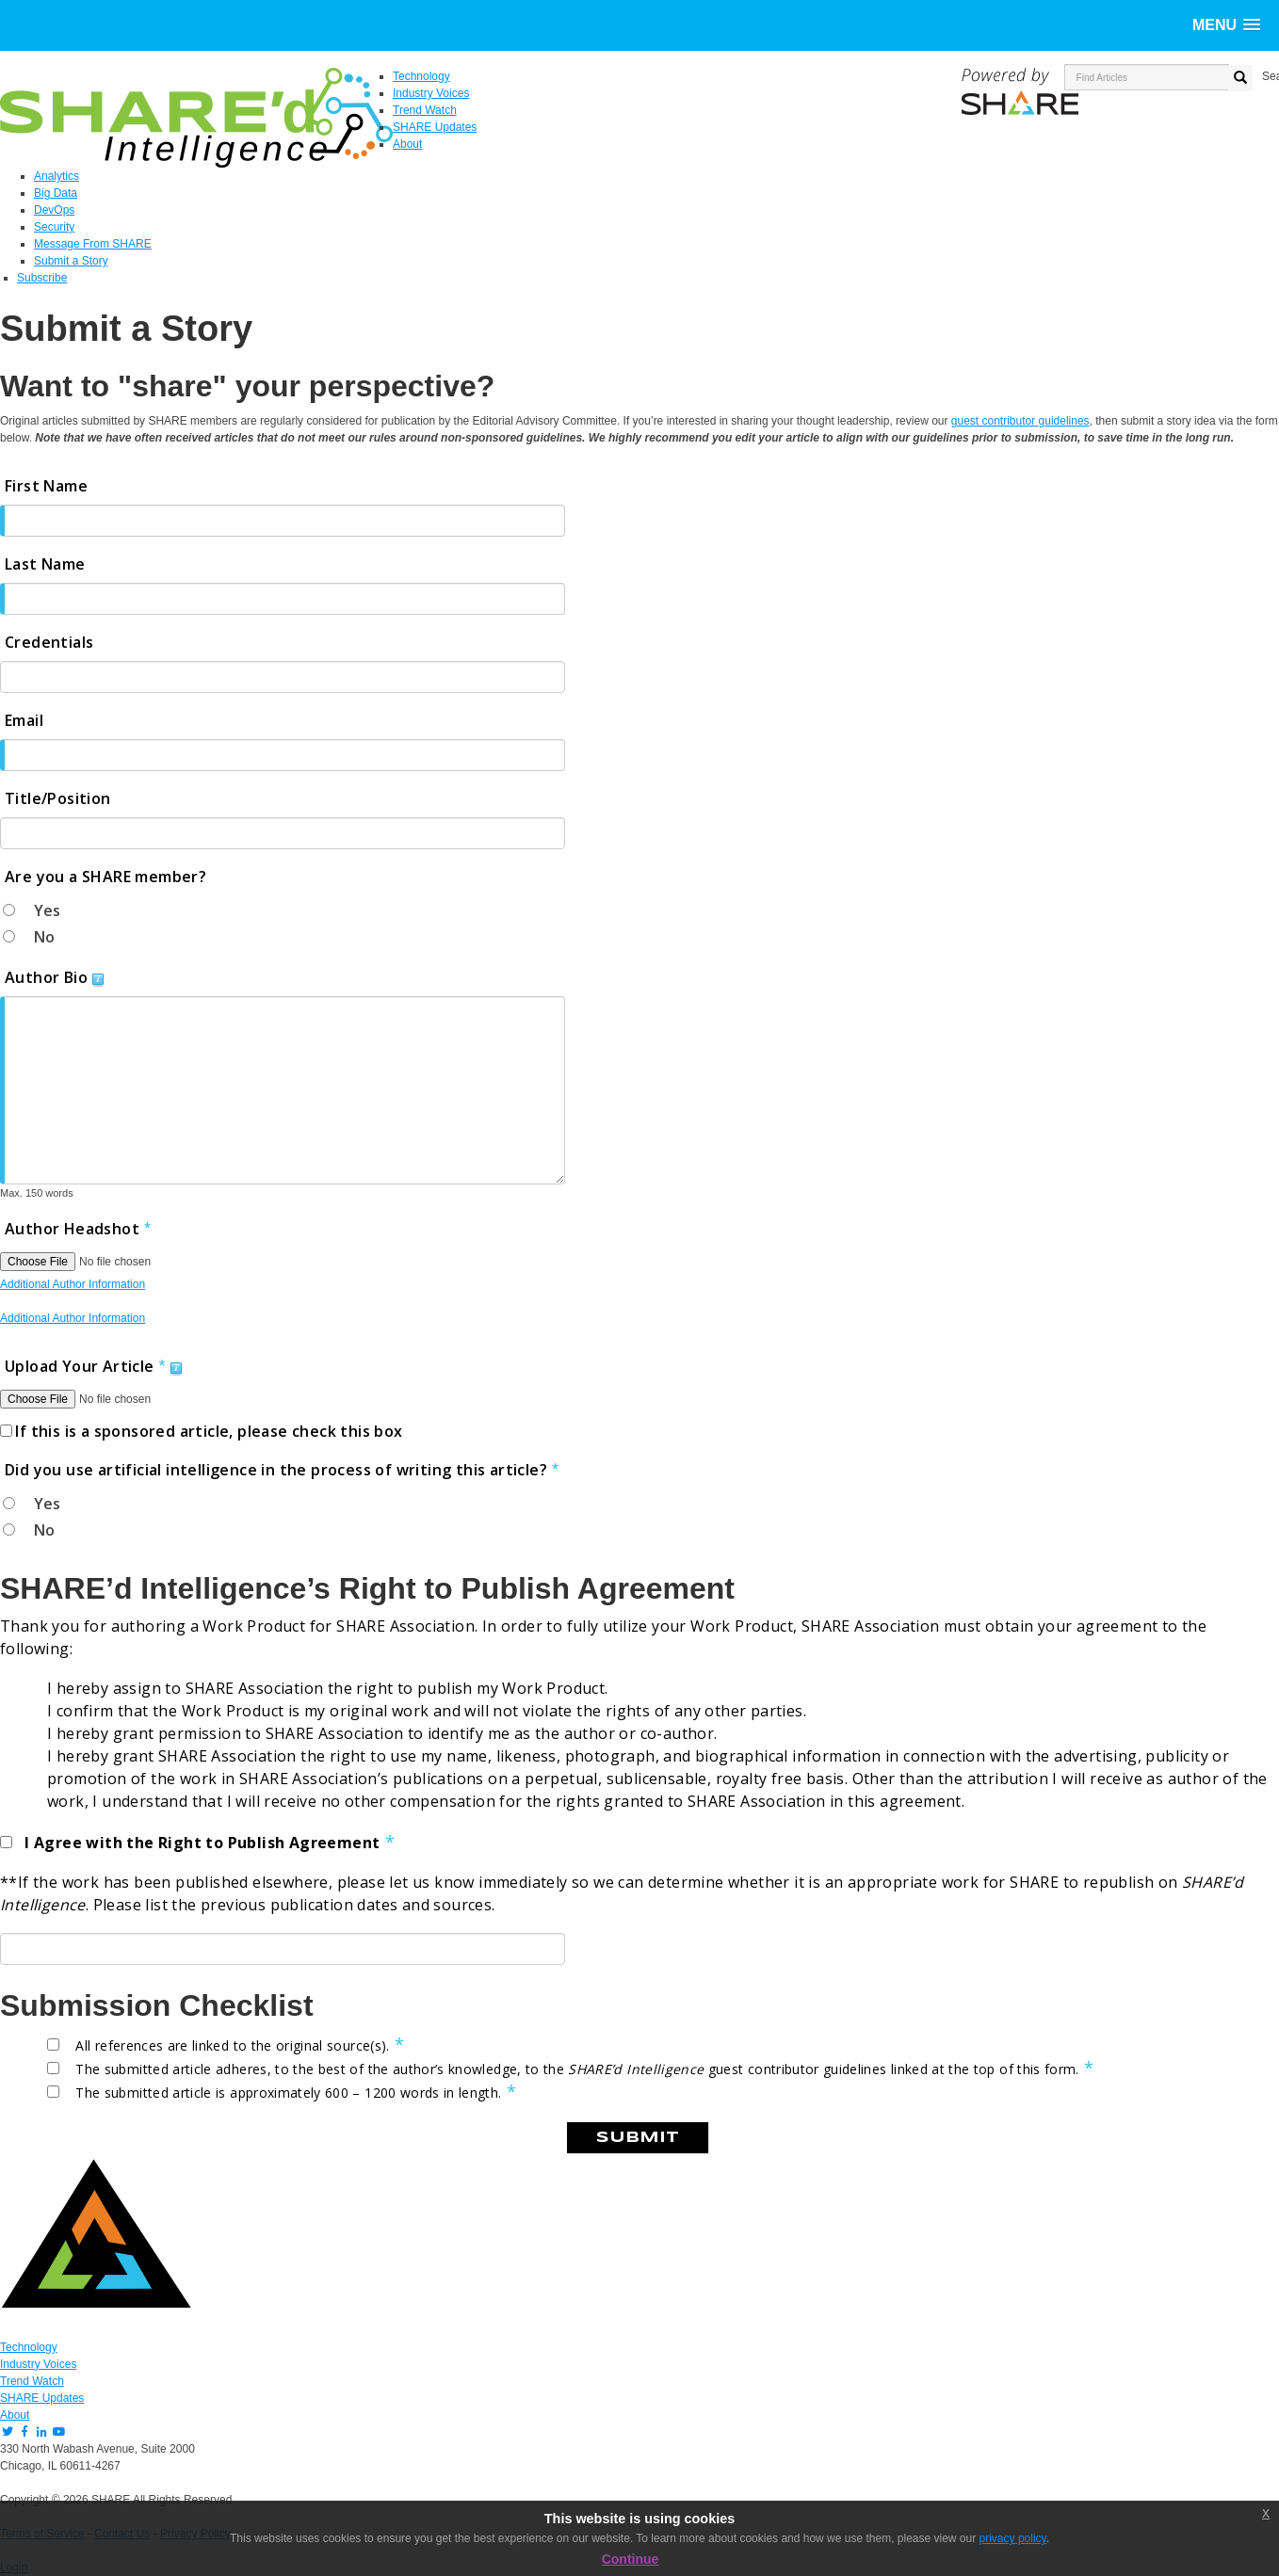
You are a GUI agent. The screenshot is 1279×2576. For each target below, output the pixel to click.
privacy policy (1012, 2538)
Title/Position (58, 798)
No (44, 936)
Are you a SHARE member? (105, 876)
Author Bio (46, 977)
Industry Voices (38, 2364)
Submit (637, 2138)
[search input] (1146, 77)
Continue (630, 2559)
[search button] (1240, 78)
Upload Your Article (79, 1366)
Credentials (49, 642)
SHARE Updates (42, 2398)
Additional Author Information (72, 1284)
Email (24, 720)
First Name (46, 485)
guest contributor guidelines (1020, 420)
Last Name (45, 564)
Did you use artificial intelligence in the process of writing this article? (276, 1469)
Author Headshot (72, 1228)
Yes (47, 910)
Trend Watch (32, 2381)
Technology (28, 2347)
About (14, 2415)
